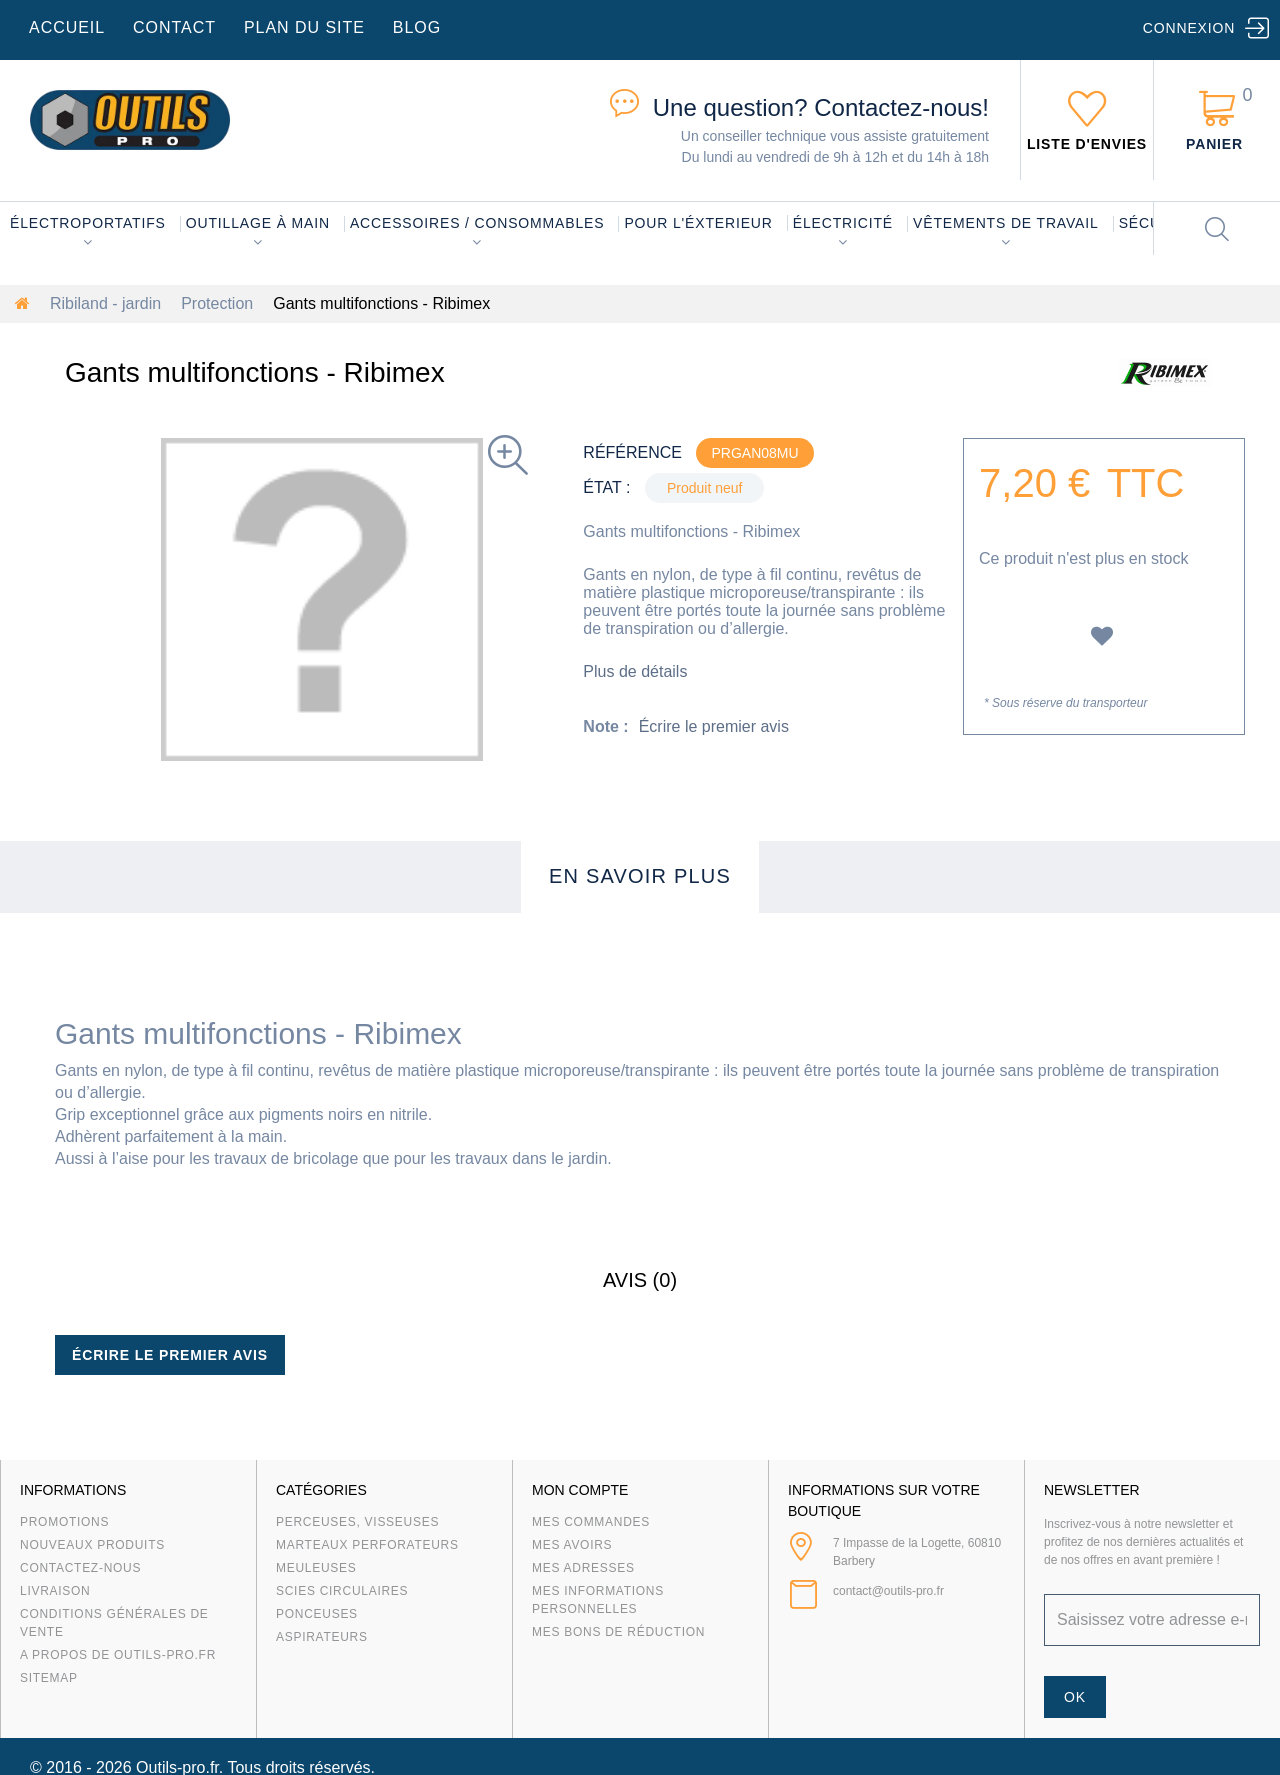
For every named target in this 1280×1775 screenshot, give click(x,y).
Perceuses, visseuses (357, 1522)
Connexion (1189, 28)
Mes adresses (583, 1568)
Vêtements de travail (1006, 223)
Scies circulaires (342, 1591)
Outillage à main (258, 223)
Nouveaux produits (92, 1545)
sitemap (49, 1678)
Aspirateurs (322, 1637)
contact (174, 27)
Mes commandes (591, 1522)
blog (417, 27)
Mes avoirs (572, 1545)
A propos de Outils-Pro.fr (118, 1655)
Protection (217, 303)
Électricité (843, 223)
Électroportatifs (88, 223)
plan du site (304, 27)
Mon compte (580, 1490)
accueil (67, 27)
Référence (632, 452)
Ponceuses (317, 1614)
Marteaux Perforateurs (367, 1545)
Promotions (64, 1522)
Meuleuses (316, 1568)
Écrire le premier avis (714, 726)
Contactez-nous (80, 1568)
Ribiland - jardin (105, 303)
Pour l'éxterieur (698, 223)
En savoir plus (640, 876)
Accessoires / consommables (477, 223)
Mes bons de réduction (618, 1632)
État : (606, 487)
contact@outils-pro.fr (888, 1591)
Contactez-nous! (821, 107)
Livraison (55, 1591)
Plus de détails (635, 671)
